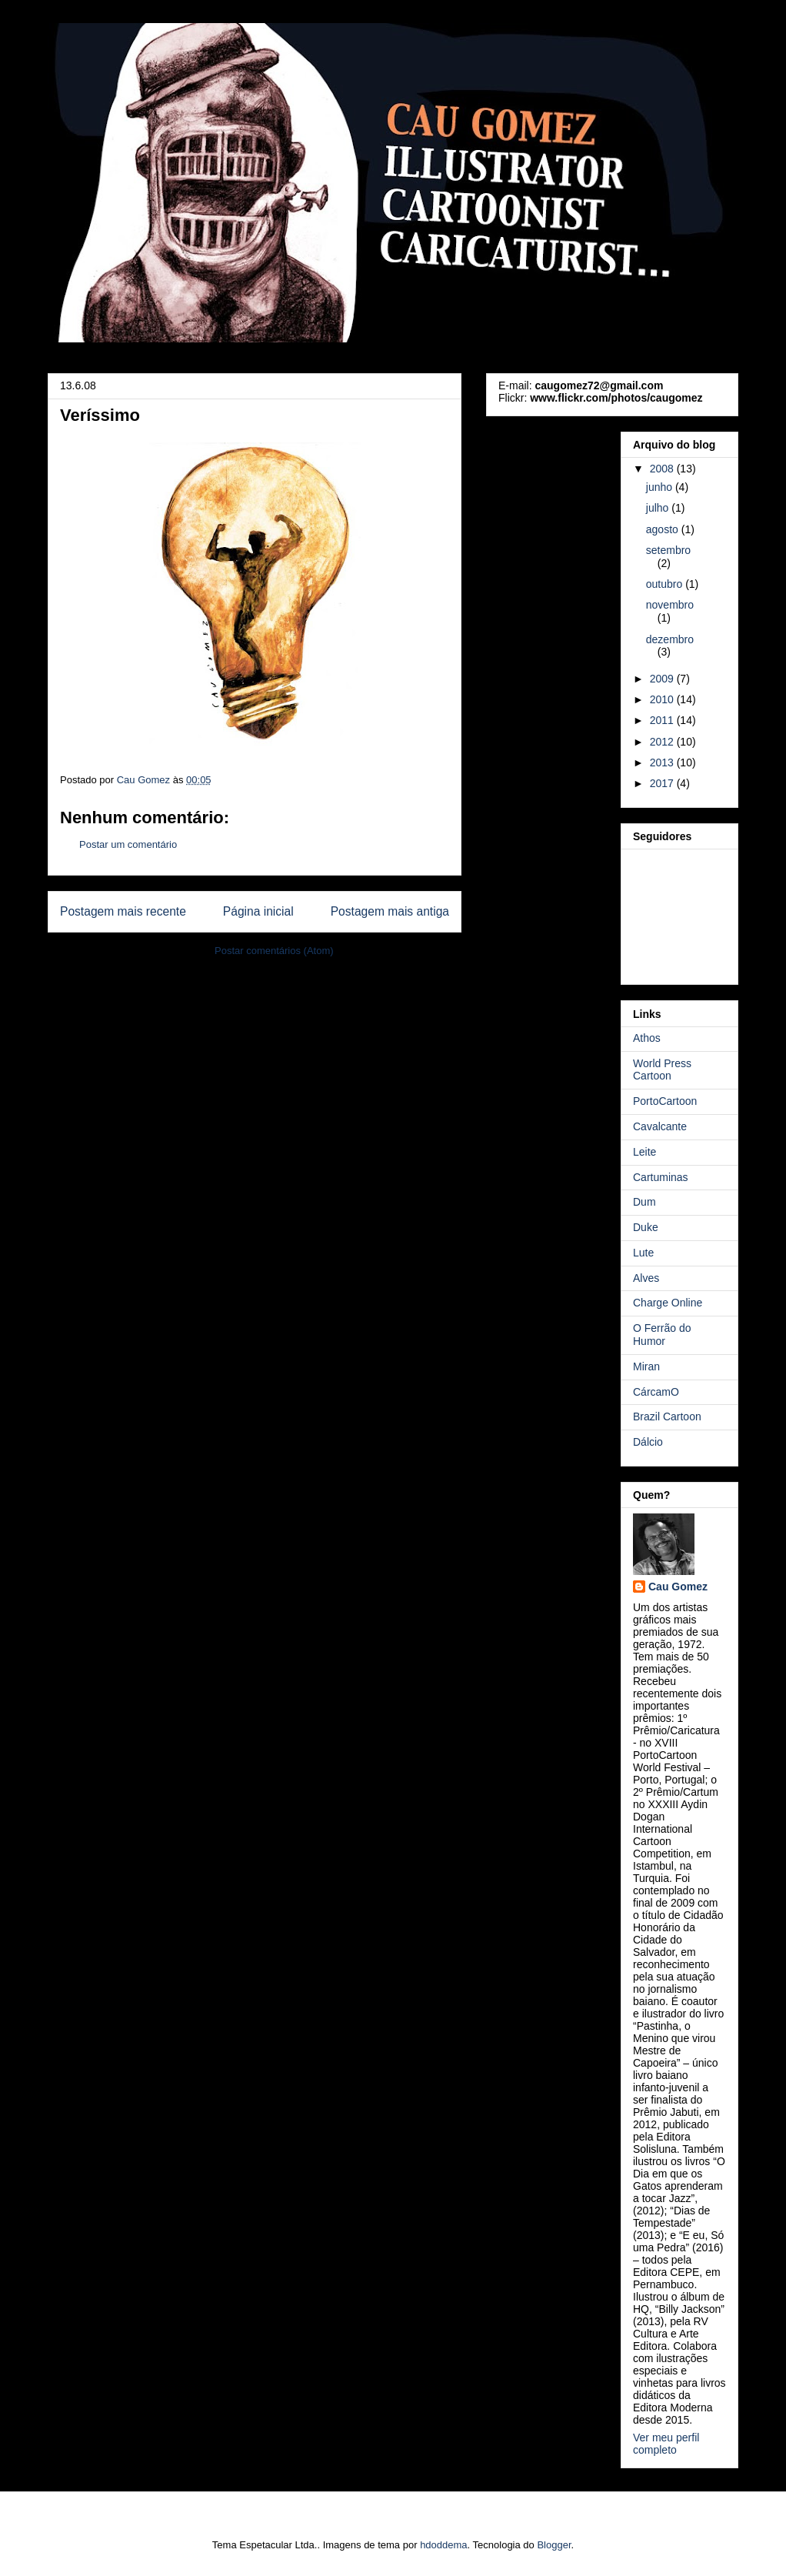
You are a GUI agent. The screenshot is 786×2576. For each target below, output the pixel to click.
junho (660, 487)
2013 (663, 762)
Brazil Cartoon (667, 1416)
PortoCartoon (665, 1101)
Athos (647, 1038)
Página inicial (258, 911)
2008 (663, 468)
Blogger (554, 2545)
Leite (644, 1152)
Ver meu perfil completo (666, 2443)
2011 (663, 720)
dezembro (670, 639)
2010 (663, 699)
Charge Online (667, 1302)
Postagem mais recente (123, 911)
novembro (670, 605)
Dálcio (648, 1442)
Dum (644, 1202)
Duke (645, 1227)
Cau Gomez (678, 1586)
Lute (643, 1252)
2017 (663, 783)
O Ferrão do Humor (662, 1334)
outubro (665, 584)
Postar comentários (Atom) (274, 950)
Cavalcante (660, 1126)
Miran (646, 1366)
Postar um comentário (128, 844)
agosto (663, 529)
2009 (663, 678)
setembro (668, 550)
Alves (646, 1278)
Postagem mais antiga (390, 911)
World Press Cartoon (662, 1070)
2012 (663, 742)
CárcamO (656, 1392)
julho (658, 508)
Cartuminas (660, 1177)
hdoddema (443, 2545)
